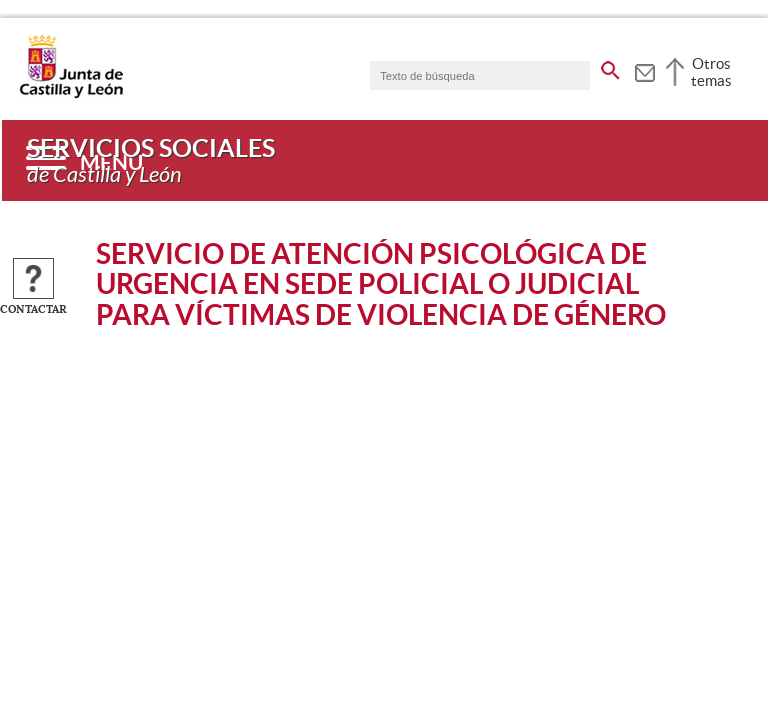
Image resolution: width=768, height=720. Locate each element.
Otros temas (711, 72)
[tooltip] (644, 70)
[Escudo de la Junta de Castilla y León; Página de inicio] (71, 94)
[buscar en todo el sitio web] (610, 67)
